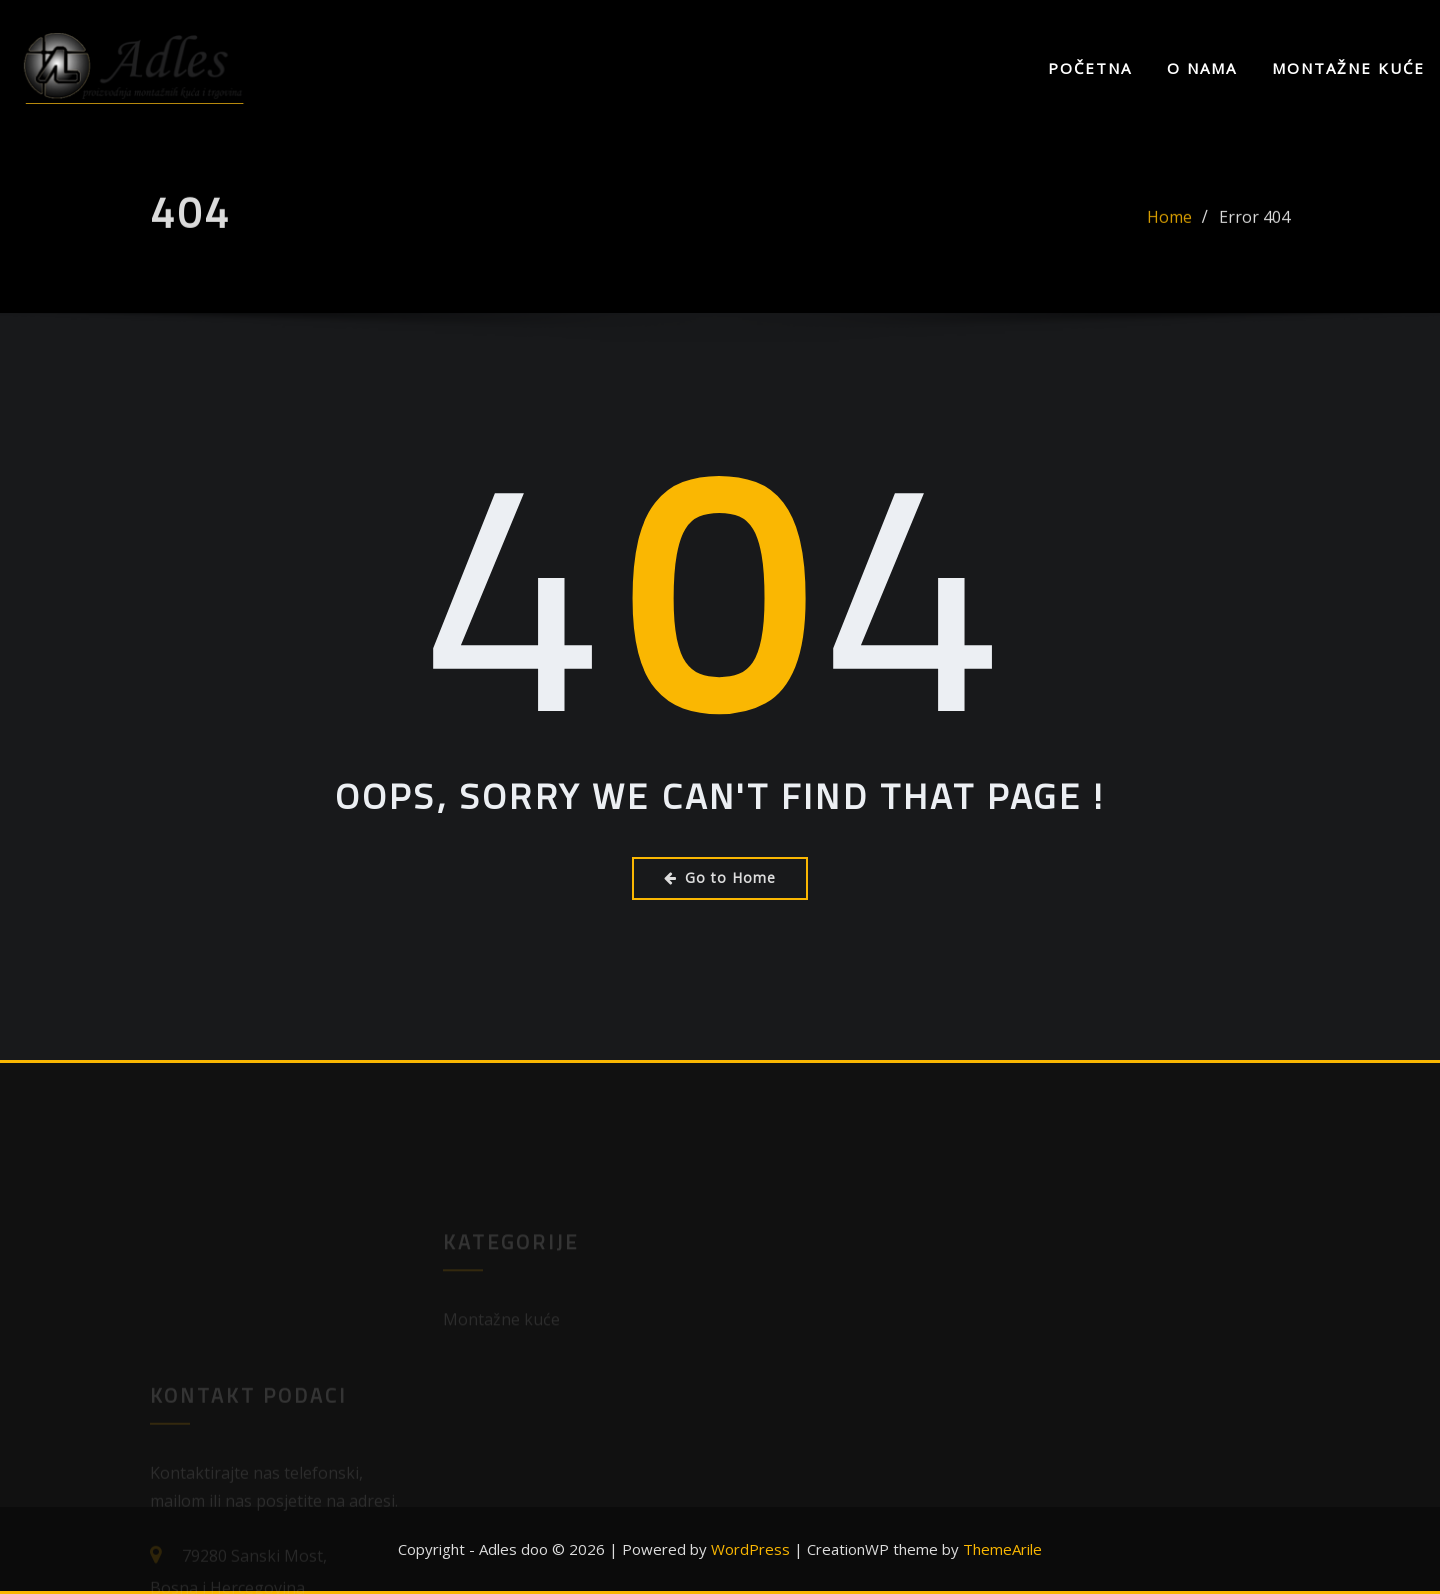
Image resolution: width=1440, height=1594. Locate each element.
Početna (1090, 68)
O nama (1202, 68)
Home (1169, 225)
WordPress (750, 1549)
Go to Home (720, 877)
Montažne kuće (1348, 68)
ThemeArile (1002, 1549)
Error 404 (1254, 225)
